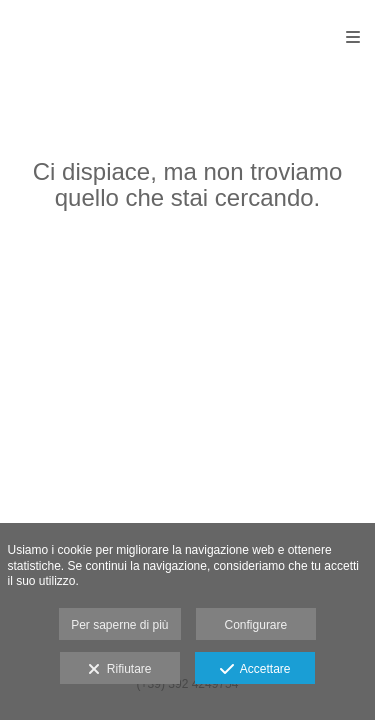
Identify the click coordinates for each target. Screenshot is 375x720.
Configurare (256, 625)
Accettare (255, 670)
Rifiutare (119, 670)
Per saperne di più (119, 625)
